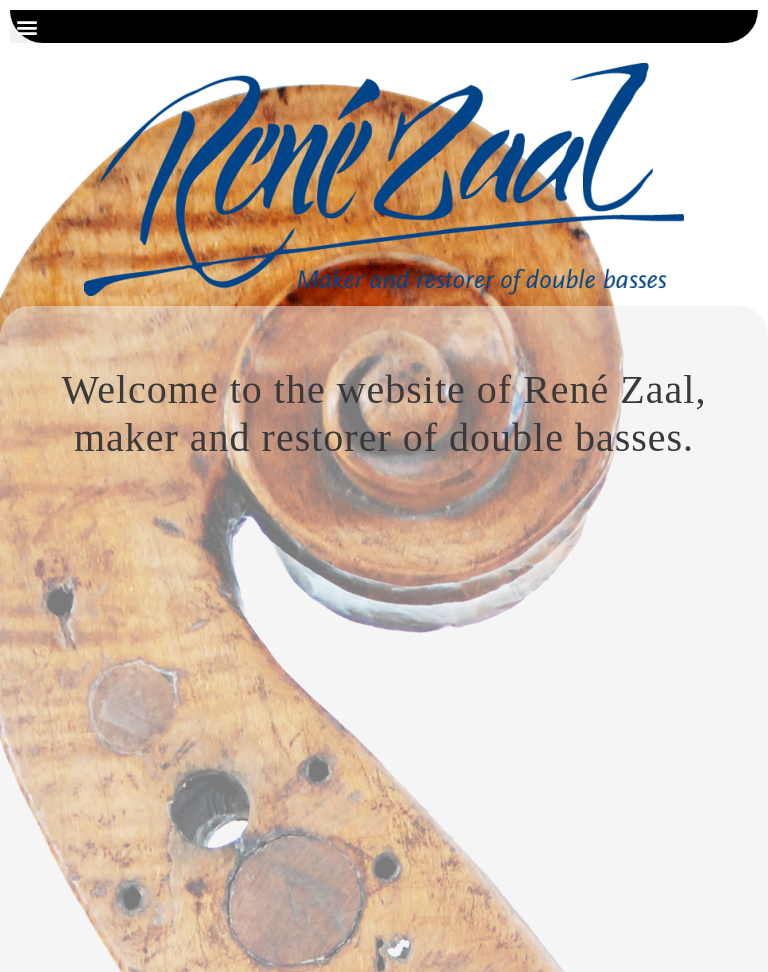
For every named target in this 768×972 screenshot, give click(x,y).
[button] (26, 26)
